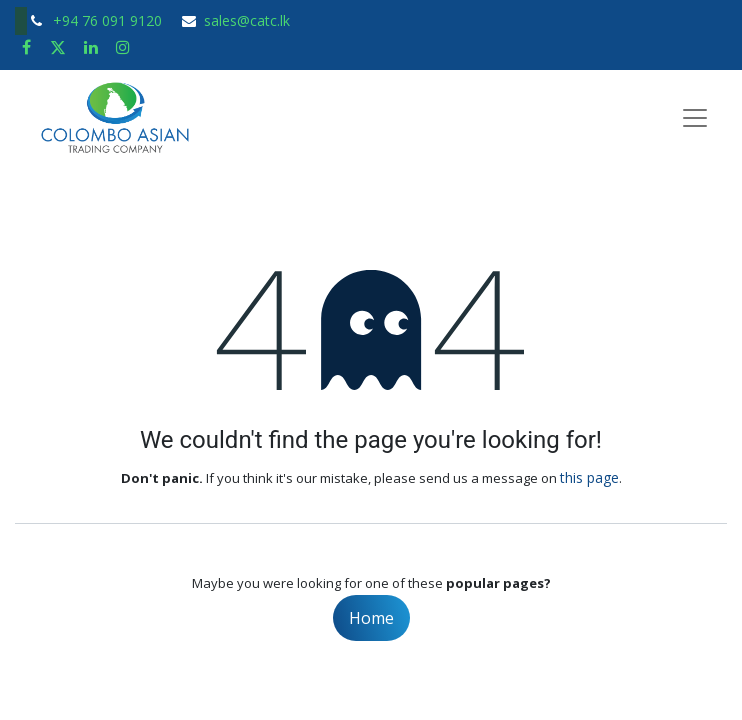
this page (589, 477)
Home (371, 618)
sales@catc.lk (247, 20)
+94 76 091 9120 (109, 20)
